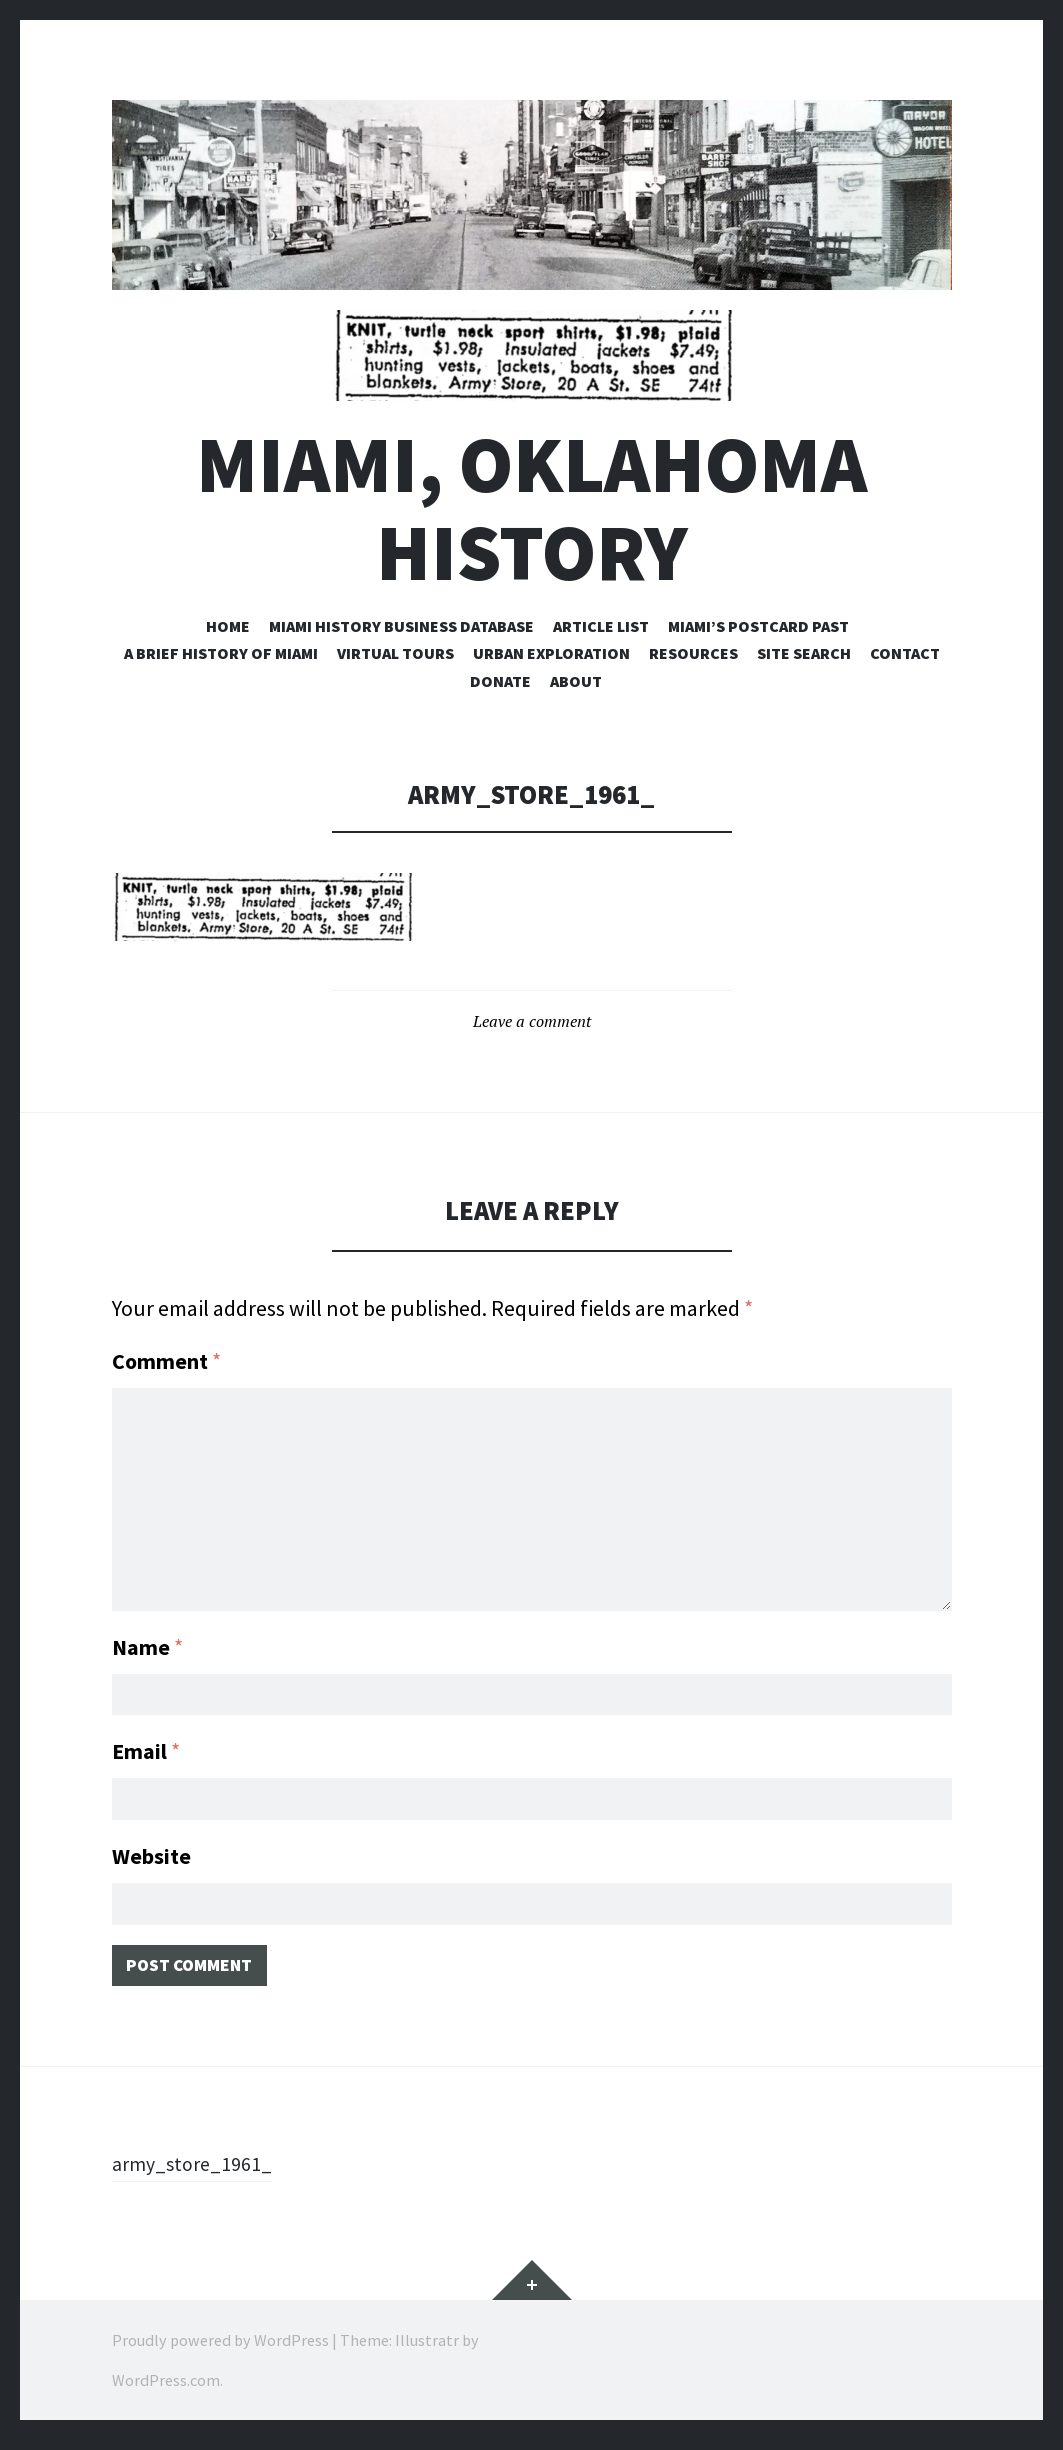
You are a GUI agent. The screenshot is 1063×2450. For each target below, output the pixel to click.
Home (228, 626)
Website (151, 1857)
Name (147, 1639)
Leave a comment (532, 1021)
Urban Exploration (551, 653)
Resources (693, 653)
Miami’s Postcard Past (758, 626)
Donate (500, 681)
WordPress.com (166, 2390)
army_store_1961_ (199, 2173)
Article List (601, 626)
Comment (166, 1361)
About (576, 681)
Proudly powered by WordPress (220, 2350)
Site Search (804, 653)
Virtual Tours (395, 653)
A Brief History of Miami (221, 653)
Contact (905, 653)
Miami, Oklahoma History (531, 508)
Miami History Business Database (401, 626)
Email (146, 1748)
